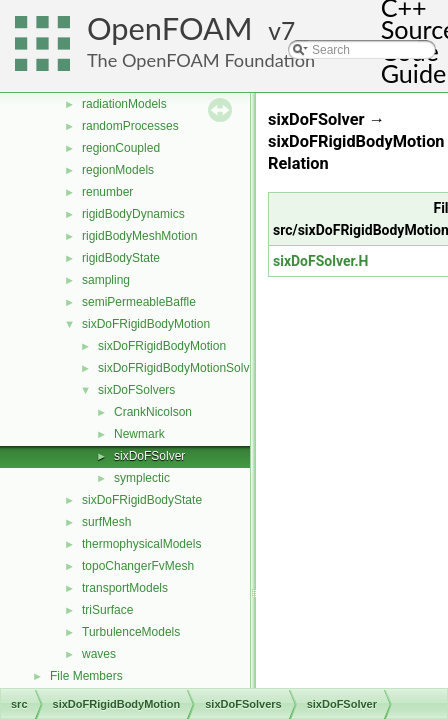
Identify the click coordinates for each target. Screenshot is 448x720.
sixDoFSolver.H (321, 261)
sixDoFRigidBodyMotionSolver (179, 368)
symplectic (142, 478)
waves (99, 654)
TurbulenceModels (131, 632)
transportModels (125, 588)
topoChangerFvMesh (138, 566)
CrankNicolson (153, 412)
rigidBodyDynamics (133, 214)
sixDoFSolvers (136, 390)
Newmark (139, 434)
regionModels (118, 170)
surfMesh (106, 522)
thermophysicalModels (141, 544)
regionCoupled (121, 148)
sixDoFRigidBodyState (142, 500)
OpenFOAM (170, 28)
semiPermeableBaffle (139, 302)
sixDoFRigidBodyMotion (146, 324)
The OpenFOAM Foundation (201, 60)
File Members (86, 676)
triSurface (107, 610)
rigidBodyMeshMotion (139, 236)
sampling (106, 280)
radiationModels (124, 104)
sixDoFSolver (149, 456)
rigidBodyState (121, 258)
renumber (107, 192)
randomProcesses (130, 126)
